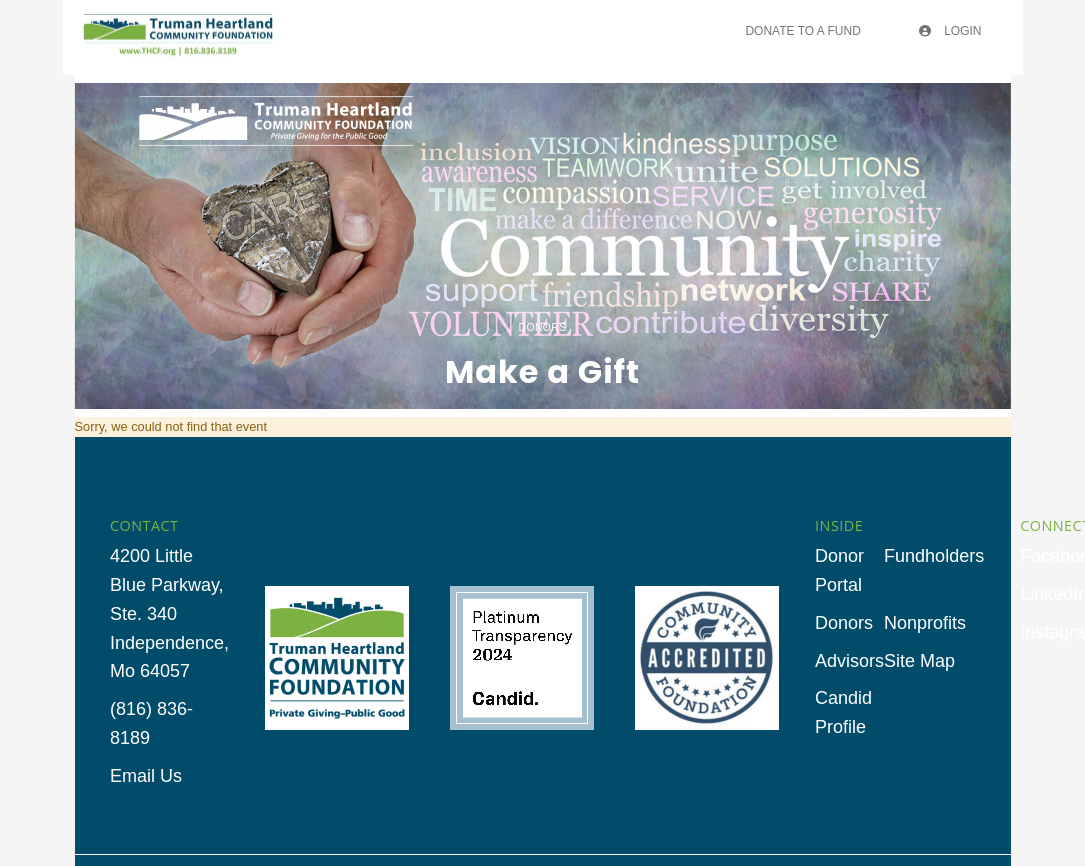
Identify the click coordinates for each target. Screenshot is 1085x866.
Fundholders (934, 556)
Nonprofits (925, 623)
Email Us (146, 776)
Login (950, 31)
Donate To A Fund (802, 31)
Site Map (919, 661)
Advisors (849, 661)
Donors (844, 623)
